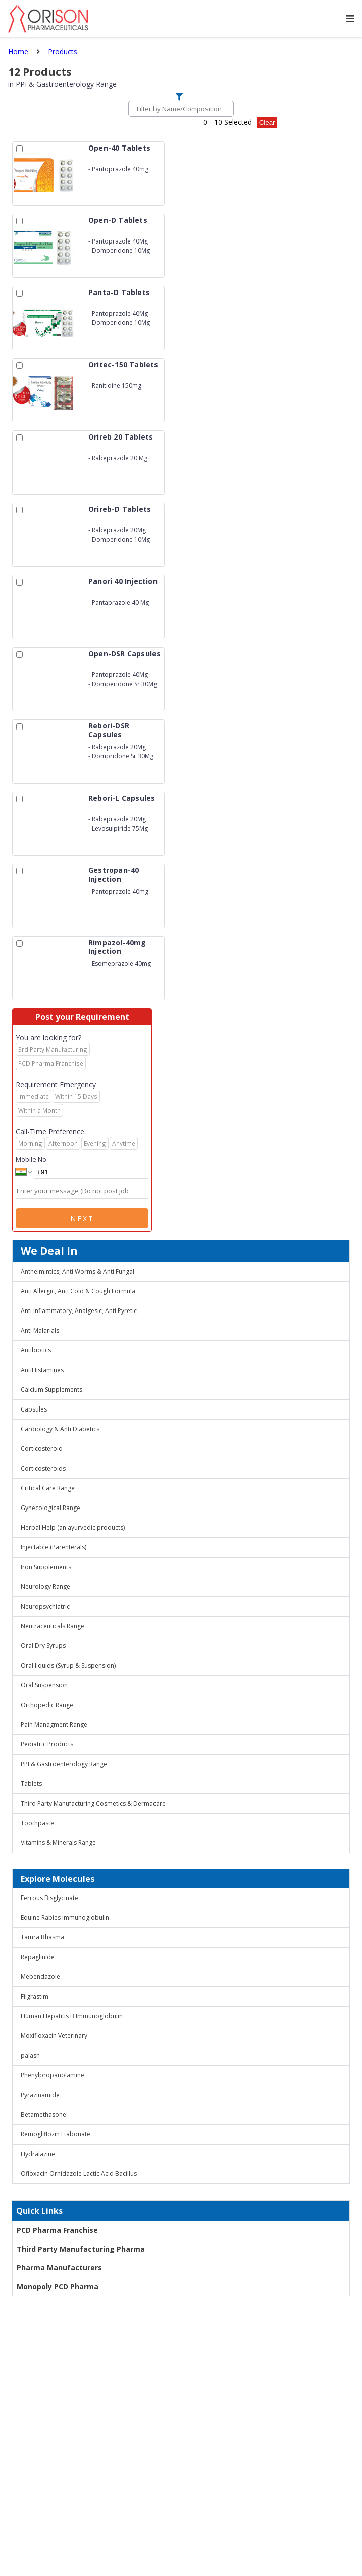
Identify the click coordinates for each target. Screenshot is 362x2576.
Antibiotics (36, 1350)
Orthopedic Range (47, 1704)
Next (82, 1218)
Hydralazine (38, 2154)
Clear (267, 122)
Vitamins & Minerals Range (58, 1842)
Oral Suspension (44, 1685)
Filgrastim (34, 1996)
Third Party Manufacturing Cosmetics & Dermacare (93, 1803)
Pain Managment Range (54, 1724)
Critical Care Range (48, 1488)
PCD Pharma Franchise (57, 2230)
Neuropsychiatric (45, 1606)
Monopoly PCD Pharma (57, 2286)
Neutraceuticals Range (52, 1626)
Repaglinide (38, 1957)
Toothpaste (37, 1823)
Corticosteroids (43, 1468)
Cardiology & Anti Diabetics (60, 1429)
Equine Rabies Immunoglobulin (65, 1917)
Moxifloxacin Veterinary (54, 2035)
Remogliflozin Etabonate (55, 2134)
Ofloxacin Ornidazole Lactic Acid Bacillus (79, 2173)
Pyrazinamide (40, 2095)
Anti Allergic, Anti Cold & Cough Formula (78, 1291)
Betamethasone (43, 2114)
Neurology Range (45, 1586)
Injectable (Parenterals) (53, 1547)
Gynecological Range (50, 1507)
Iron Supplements (46, 1567)
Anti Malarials (40, 1330)
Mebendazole (40, 1976)
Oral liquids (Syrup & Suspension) (68, 1665)
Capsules (34, 1409)
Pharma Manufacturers (59, 2267)
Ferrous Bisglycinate (49, 1897)
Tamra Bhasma (42, 1937)
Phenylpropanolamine (52, 2075)
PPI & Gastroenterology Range (64, 1764)
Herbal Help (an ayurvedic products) (73, 1527)
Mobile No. (32, 1159)
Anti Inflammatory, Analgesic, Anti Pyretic (79, 1310)
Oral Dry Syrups (43, 1645)
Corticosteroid (42, 1448)
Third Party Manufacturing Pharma (81, 2249)
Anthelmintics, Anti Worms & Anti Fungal (77, 1271)
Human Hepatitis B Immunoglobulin (72, 2016)
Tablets (31, 1783)
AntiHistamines (42, 1370)
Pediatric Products (47, 1744)
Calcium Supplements (51, 1389)
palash (30, 2055)
